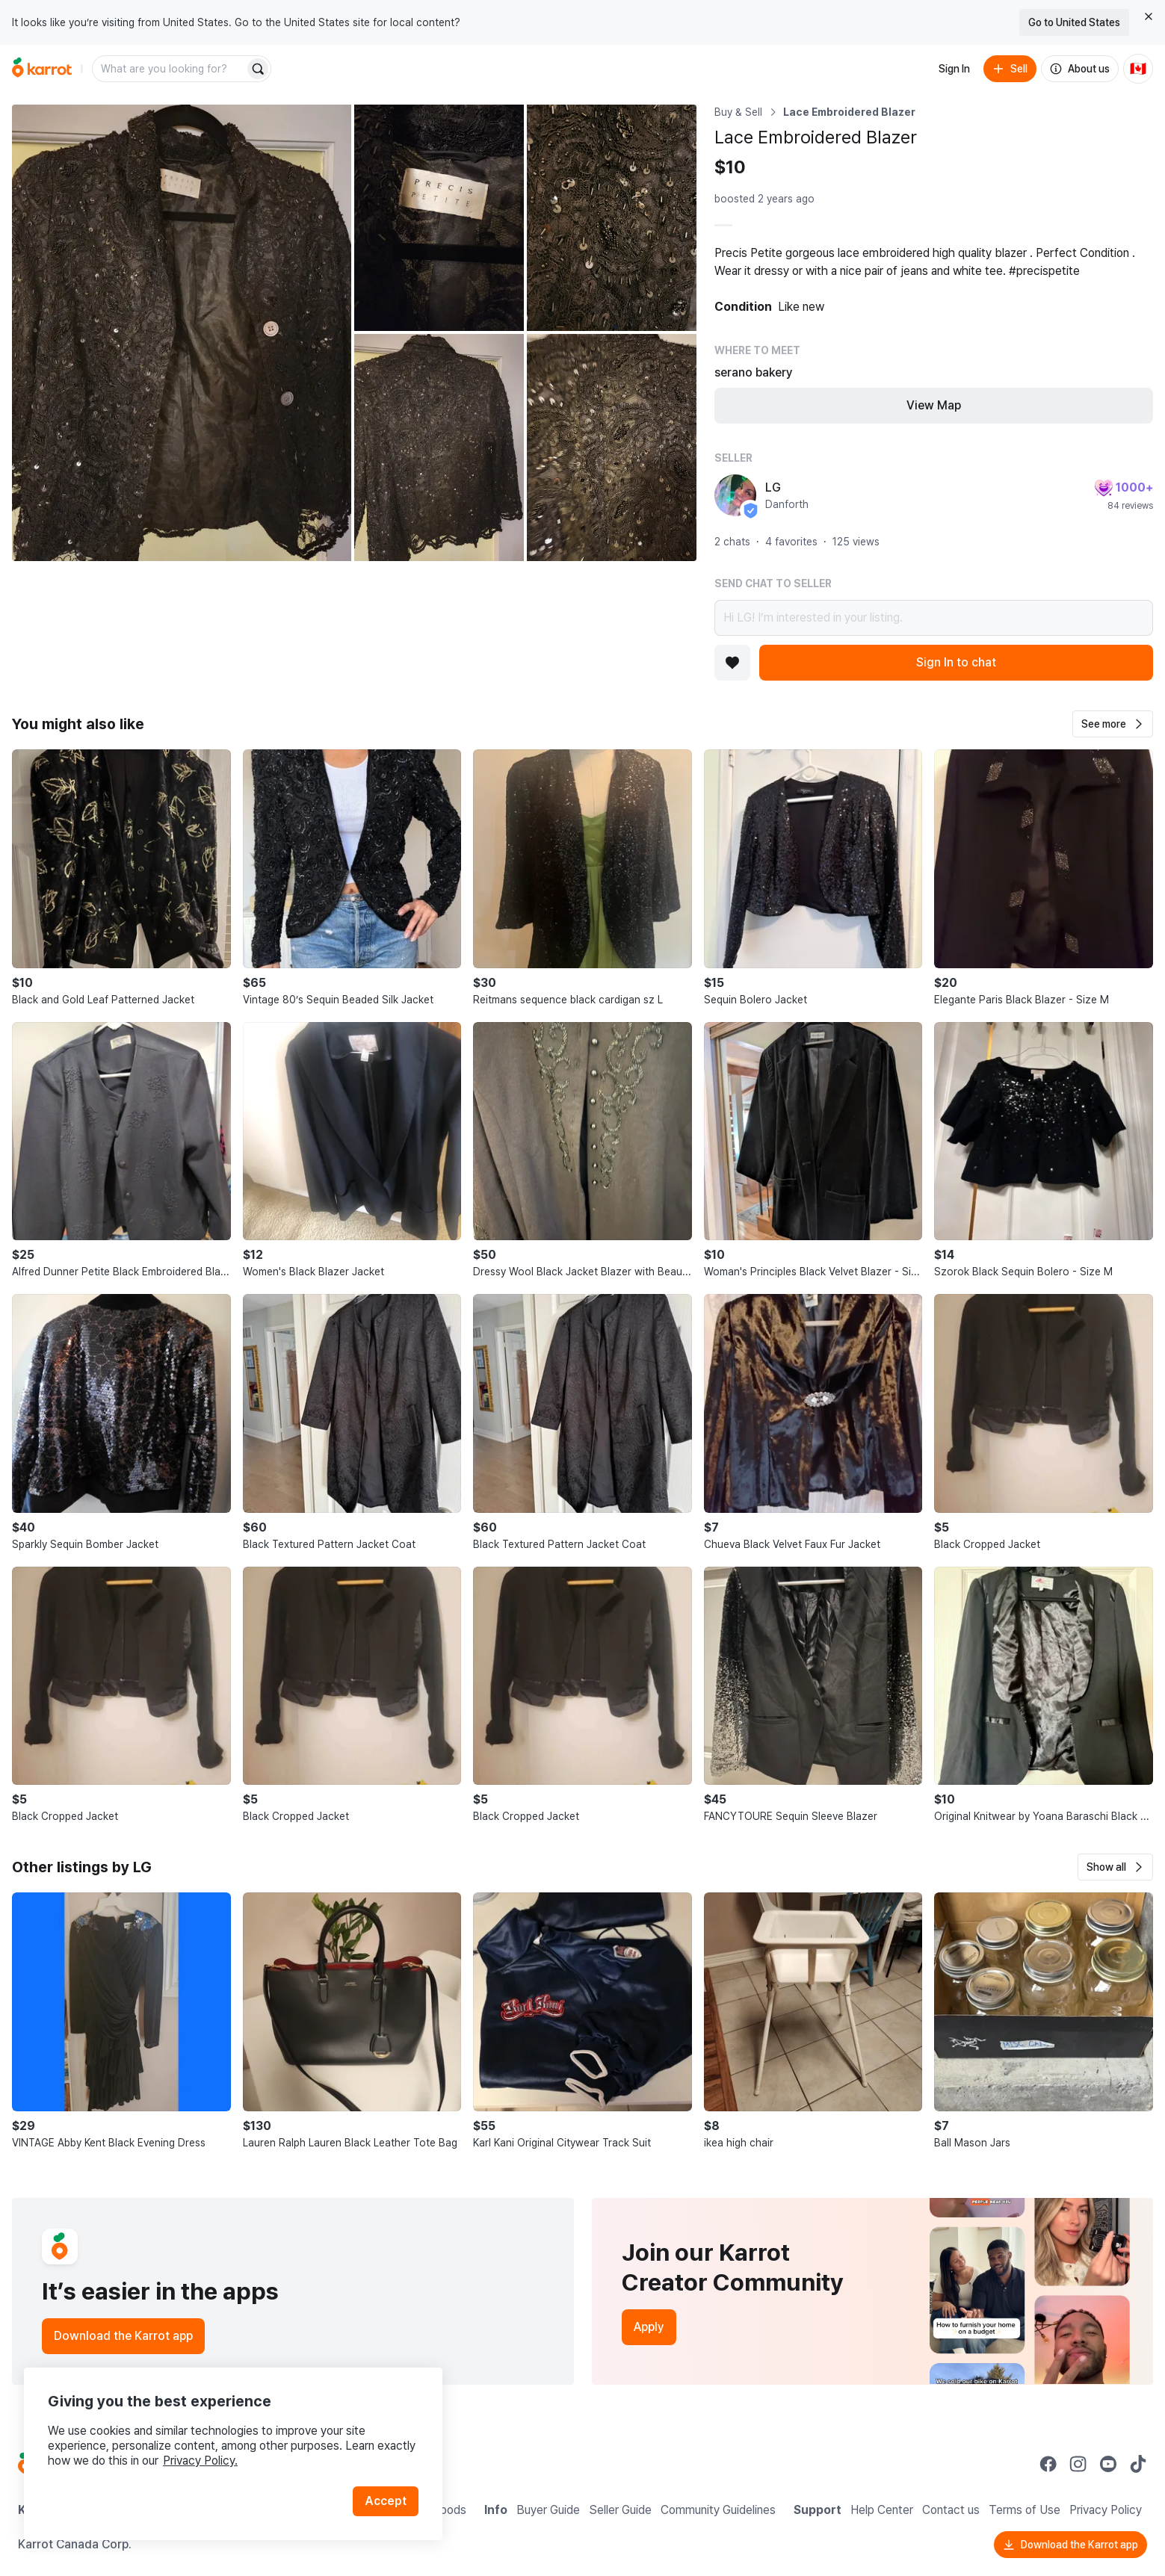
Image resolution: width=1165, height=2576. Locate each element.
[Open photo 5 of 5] (611, 447)
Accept (386, 2501)
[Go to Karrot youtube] (1108, 2464)
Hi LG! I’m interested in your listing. (933, 618)
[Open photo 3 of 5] (611, 218)
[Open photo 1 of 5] (181, 333)
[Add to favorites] (732, 663)
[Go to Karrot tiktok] (1138, 2464)
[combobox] (169, 68)
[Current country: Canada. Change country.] (1138, 69)
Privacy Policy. (200, 2460)
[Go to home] (42, 69)
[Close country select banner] (1148, 16)
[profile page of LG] (735, 495)
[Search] (257, 68)
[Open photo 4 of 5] (439, 447)
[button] (1112, 723)
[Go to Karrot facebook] (1048, 2464)
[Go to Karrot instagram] (1078, 2464)
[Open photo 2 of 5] (439, 218)
